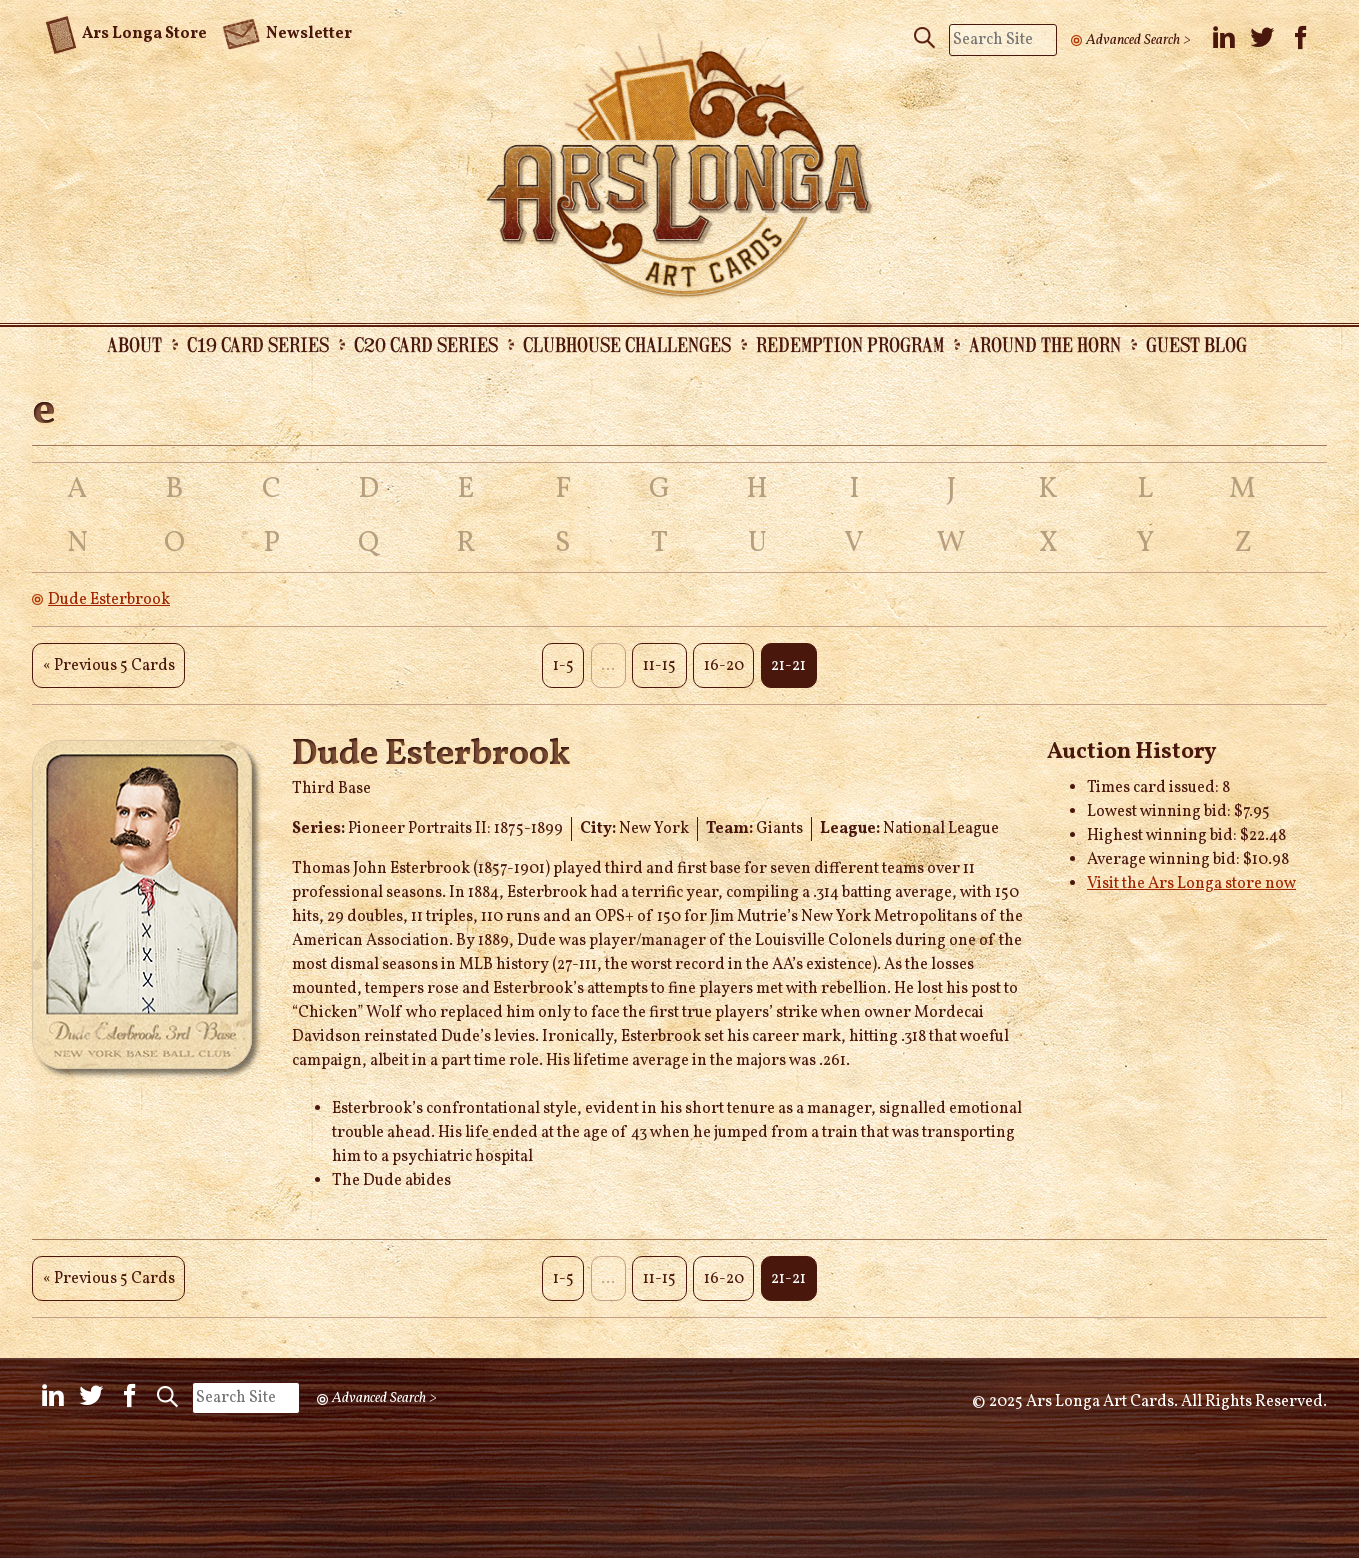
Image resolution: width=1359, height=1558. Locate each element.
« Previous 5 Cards (109, 666)
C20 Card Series (426, 344)
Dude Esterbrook (109, 600)
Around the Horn (1045, 344)
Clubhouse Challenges (627, 344)
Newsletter (287, 32)
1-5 (563, 666)
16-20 (724, 666)
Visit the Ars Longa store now (1191, 884)
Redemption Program (850, 344)
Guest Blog (1196, 344)
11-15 (659, 666)
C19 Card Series (258, 344)
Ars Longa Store (126, 31)
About (134, 344)
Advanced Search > (1138, 40)
